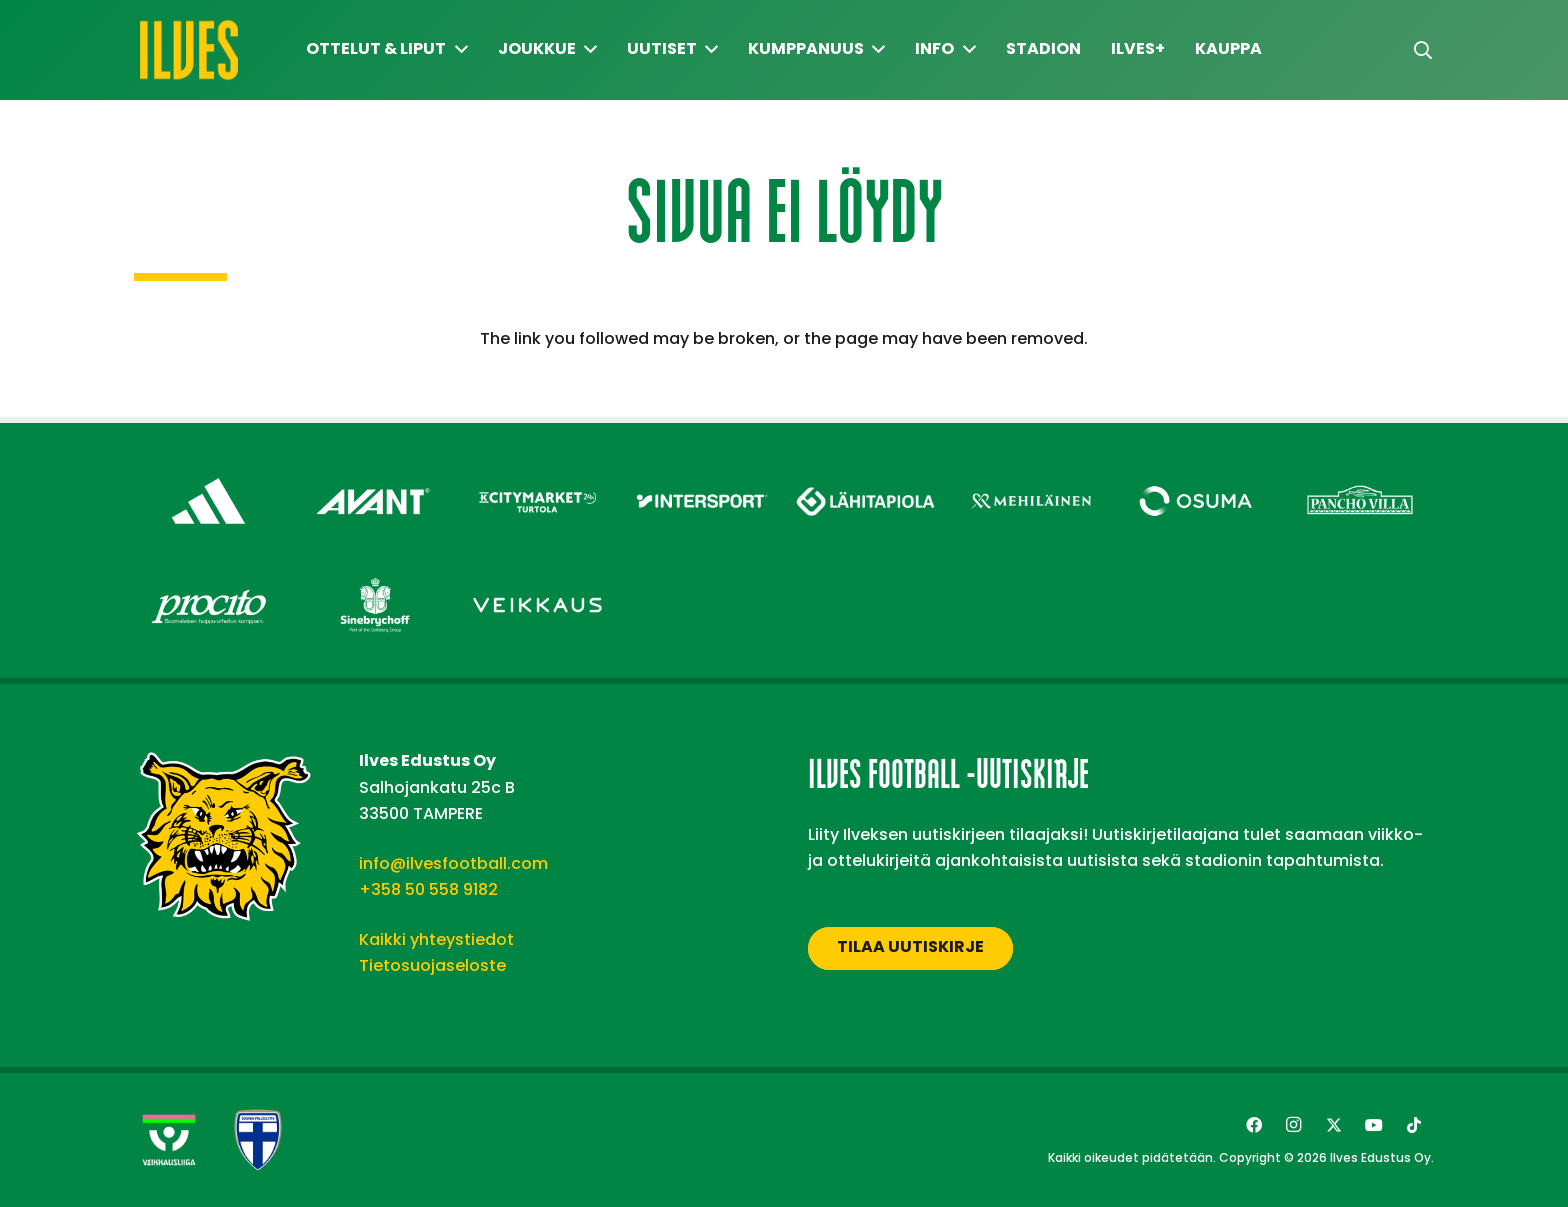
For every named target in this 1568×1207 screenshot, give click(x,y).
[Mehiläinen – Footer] (1031, 472)
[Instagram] (1294, 1125)
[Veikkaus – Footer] (537, 576)
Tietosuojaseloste (432, 965)
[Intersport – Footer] (702, 472)
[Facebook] (1254, 1125)
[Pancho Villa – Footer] (1360, 472)
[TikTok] (1414, 1125)
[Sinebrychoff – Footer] (373, 576)
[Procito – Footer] (208, 576)
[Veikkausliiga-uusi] (169, 1140)
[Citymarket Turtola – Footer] (537, 472)
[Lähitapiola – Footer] (866, 467)
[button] (1423, 50)
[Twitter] (1334, 1125)
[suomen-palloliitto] (258, 1140)
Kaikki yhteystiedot (436, 939)
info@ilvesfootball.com (453, 863)
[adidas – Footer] (208, 472)
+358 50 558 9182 (428, 889)
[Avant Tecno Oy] (373, 472)
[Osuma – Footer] (1195, 472)
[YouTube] (1374, 1125)
